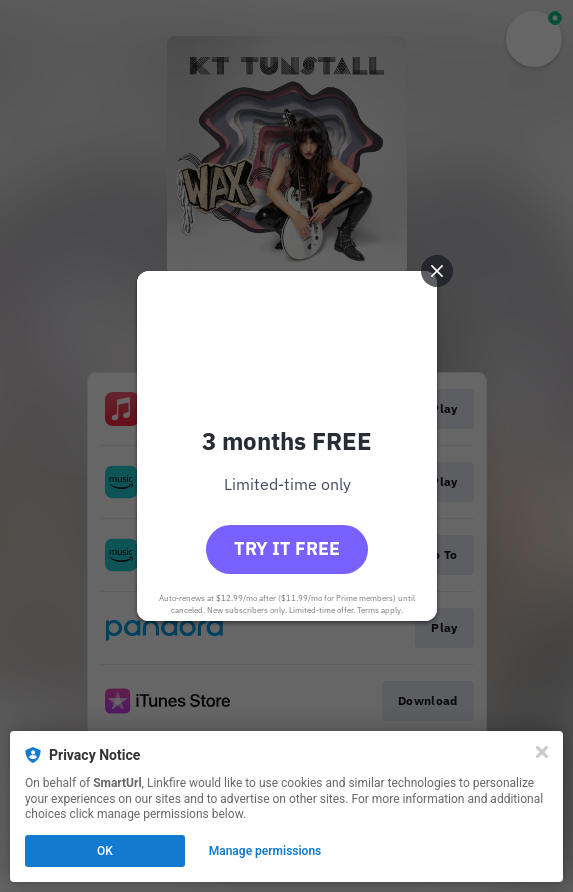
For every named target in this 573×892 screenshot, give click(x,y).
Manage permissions (265, 851)
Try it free (287, 548)
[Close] (542, 752)
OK (105, 851)
